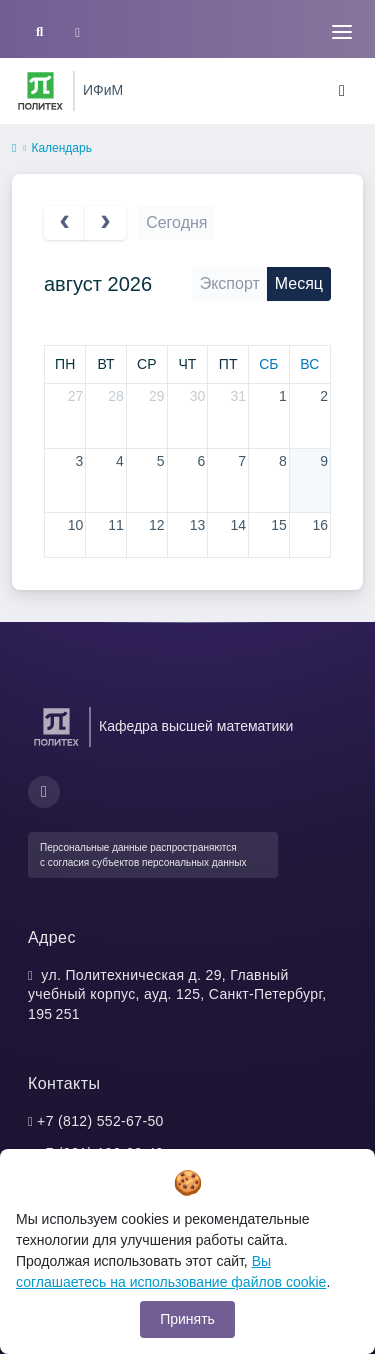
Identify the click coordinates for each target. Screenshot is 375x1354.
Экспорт (230, 283)
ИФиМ (103, 90)
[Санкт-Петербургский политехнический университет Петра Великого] (40, 91)
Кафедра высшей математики (196, 726)
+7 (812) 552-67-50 (100, 1121)
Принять (187, 1319)
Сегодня (176, 222)
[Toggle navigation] (342, 32)
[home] (14, 149)
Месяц (299, 283)
